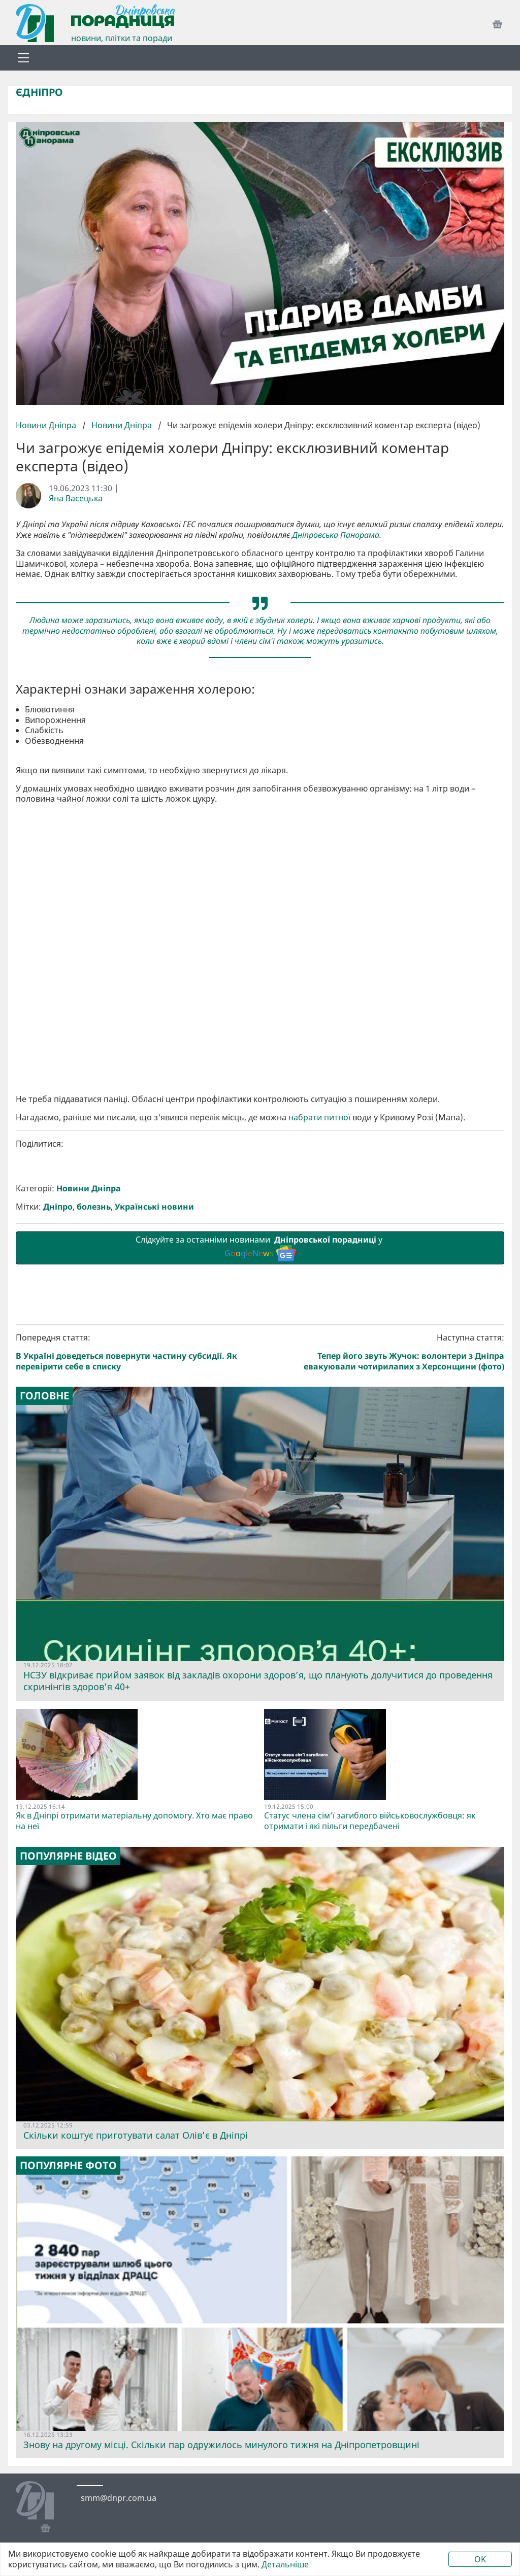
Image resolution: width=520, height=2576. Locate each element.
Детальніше (285, 2564)
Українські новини (154, 1206)
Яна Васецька (76, 498)
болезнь (94, 1206)
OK (480, 2559)
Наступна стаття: (384, 1351)
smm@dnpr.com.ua (118, 2498)
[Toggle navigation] (23, 57)
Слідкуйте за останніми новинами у (260, 1247)
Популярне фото (68, 2165)
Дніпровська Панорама (335, 535)
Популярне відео (68, 1856)
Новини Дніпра (47, 425)
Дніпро (58, 1206)
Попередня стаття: (136, 1351)
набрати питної (319, 1117)
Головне (44, 1395)
